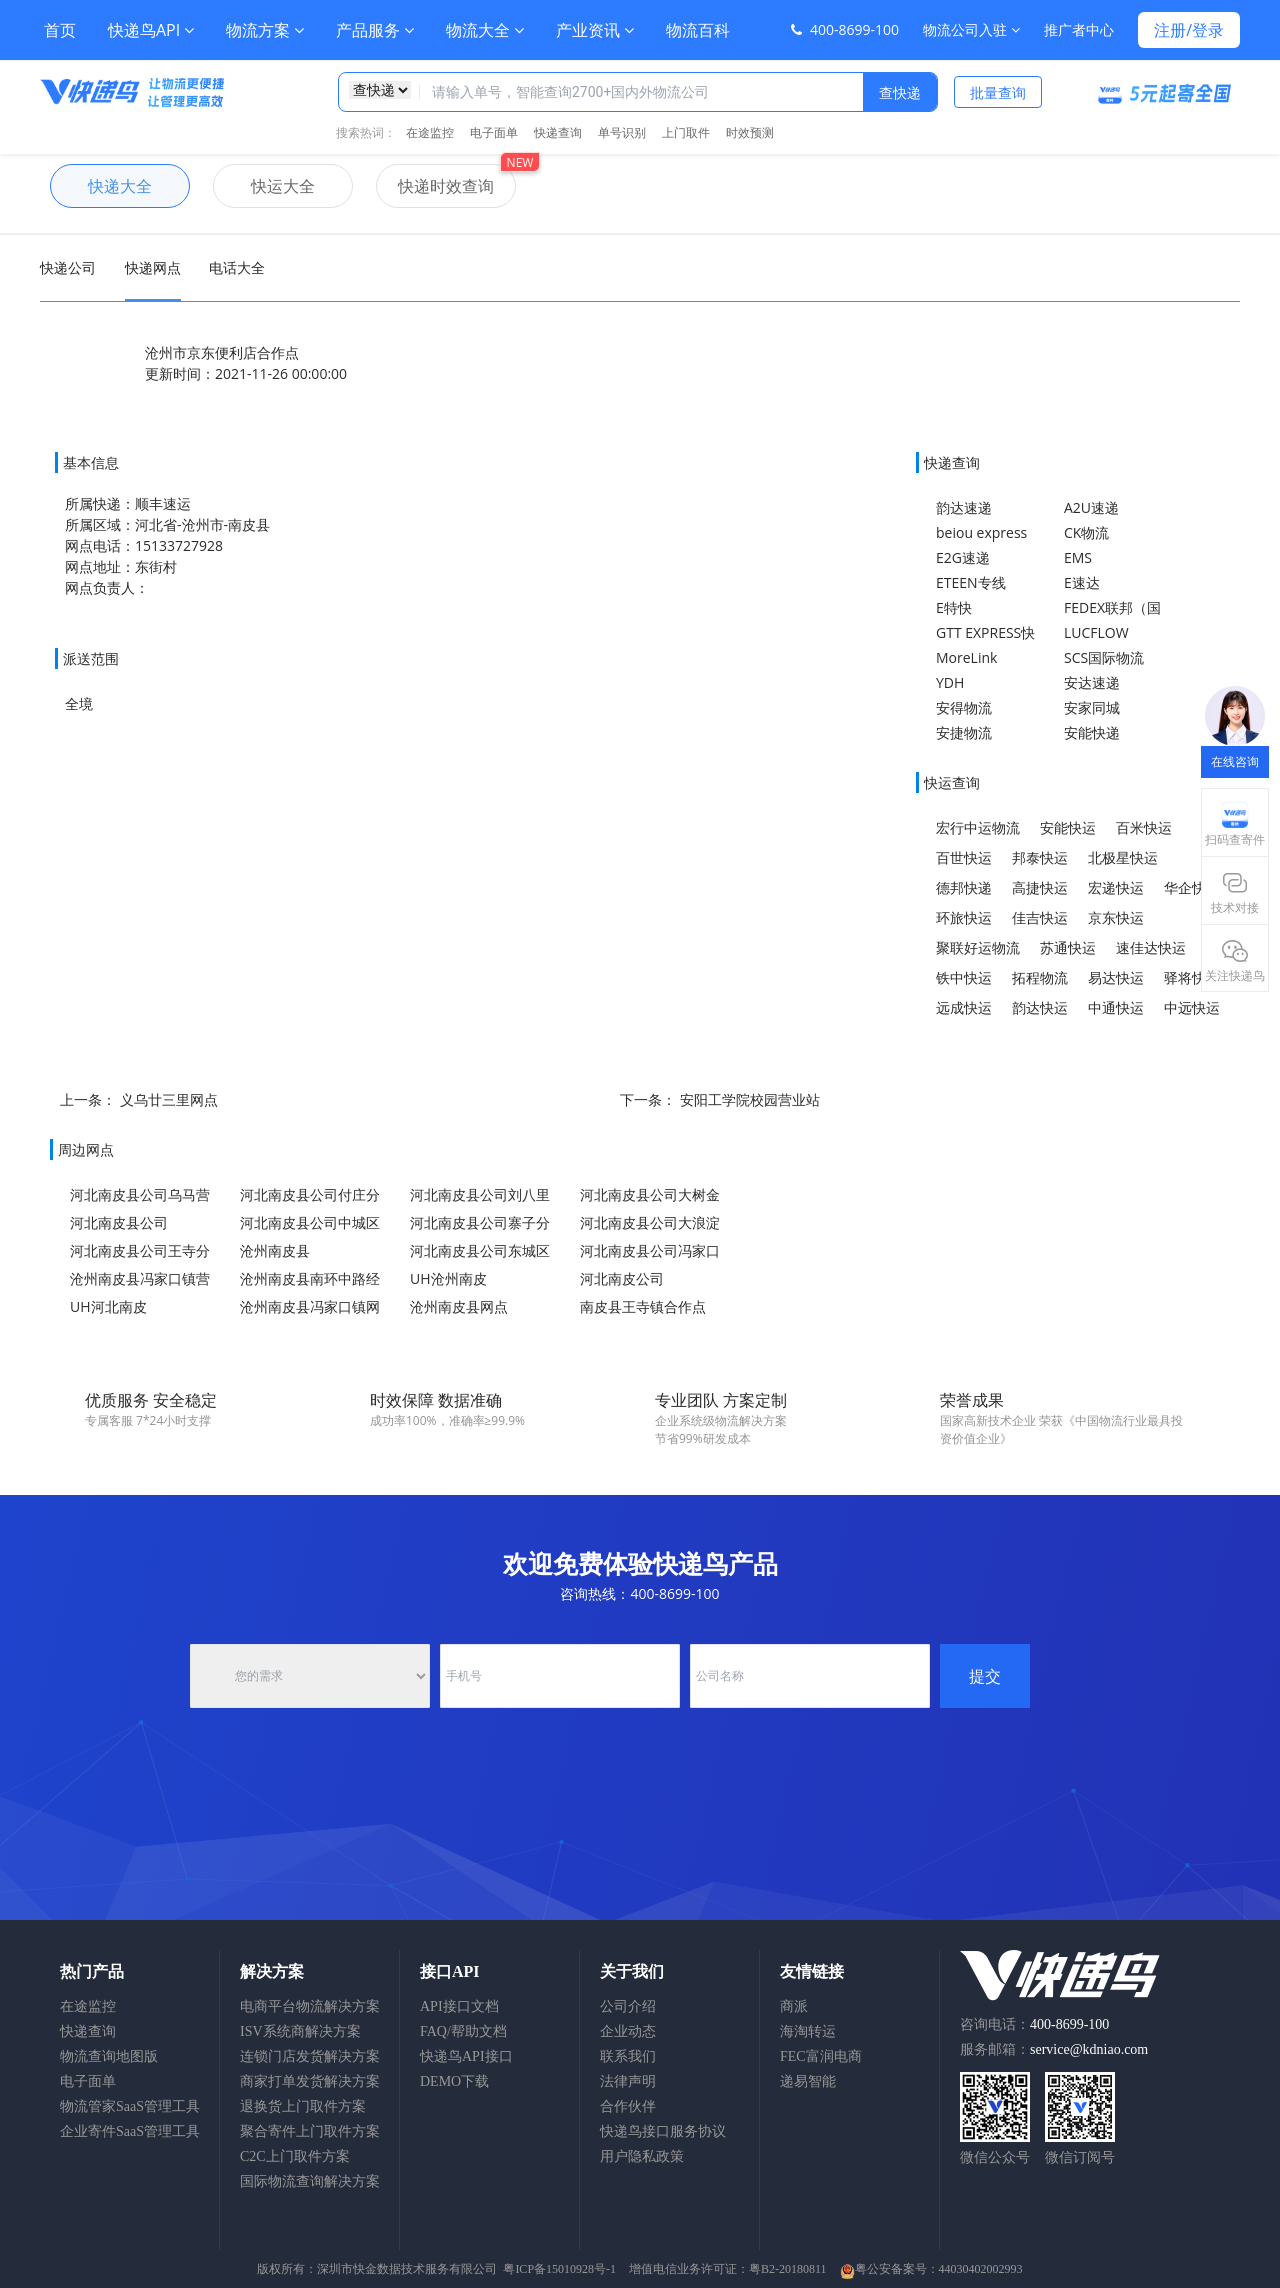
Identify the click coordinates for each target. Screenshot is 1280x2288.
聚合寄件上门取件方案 (310, 2131)
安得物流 (964, 707)
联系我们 (628, 2056)
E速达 (1082, 582)
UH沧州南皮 (448, 1278)
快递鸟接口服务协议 (663, 2131)
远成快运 (964, 1007)
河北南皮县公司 (119, 1222)
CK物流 (1086, 532)
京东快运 (1116, 917)
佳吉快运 (1040, 917)
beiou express (981, 532)
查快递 (900, 92)
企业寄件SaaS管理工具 (130, 2131)
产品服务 (375, 30)
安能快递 (1092, 732)
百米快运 (1144, 827)
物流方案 (265, 30)
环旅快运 (964, 917)
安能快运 (1068, 827)
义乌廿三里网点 (169, 1099)
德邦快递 (964, 887)
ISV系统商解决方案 (300, 2031)
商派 (794, 2006)
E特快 (954, 607)
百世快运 (964, 857)
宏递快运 (1116, 887)
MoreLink (966, 657)
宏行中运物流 (978, 827)
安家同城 (1092, 707)
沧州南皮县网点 (459, 1306)
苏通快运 (1068, 947)
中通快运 (1116, 1007)
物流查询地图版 (109, 2056)
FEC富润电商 (821, 2056)
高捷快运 (1040, 887)
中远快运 (1192, 1007)
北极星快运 (1123, 857)
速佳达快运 (1151, 947)
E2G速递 (963, 557)
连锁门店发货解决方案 (310, 2056)
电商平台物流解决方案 (310, 2006)
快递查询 (558, 132)
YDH (950, 682)
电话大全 (237, 267)
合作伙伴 (628, 2106)
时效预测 (750, 132)
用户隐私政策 (642, 2156)
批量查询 (998, 92)
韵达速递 (964, 507)
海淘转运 (808, 2031)
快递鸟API (151, 30)
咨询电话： (1034, 2024)
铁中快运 (964, 977)
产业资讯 (595, 30)
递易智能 (808, 2081)
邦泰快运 (1040, 857)
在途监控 (430, 132)
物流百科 (698, 30)
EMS (1078, 557)
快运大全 (264, 186)
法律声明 (628, 2081)
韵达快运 (1040, 1007)
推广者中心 (1079, 29)
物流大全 (485, 30)
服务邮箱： (1054, 2049)
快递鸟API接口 (466, 2056)
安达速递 (1092, 682)
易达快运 (1116, 977)
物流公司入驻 (971, 29)
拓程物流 (1040, 977)
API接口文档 (459, 2006)
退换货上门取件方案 (303, 2106)
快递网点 (153, 267)
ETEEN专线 (971, 582)
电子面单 (494, 132)
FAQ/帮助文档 (463, 2031)
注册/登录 (1189, 30)
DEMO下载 (454, 2081)
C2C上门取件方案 (295, 2156)
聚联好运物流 (978, 947)
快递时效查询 (435, 186)
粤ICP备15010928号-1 (559, 2269)
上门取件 (686, 132)
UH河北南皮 (108, 1306)
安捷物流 (964, 732)
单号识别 (622, 132)
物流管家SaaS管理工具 (130, 2106)
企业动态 (628, 2031)
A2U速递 (1091, 507)
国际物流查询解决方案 (310, 2181)
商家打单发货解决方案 (310, 2081)
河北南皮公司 (622, 1278)
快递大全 (101, 186)
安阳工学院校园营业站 (750, 1099)
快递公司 (68, 267)
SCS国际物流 (1104, 657)
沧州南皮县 (275, 1250)
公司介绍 (628, 2006)
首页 (60, 30)
